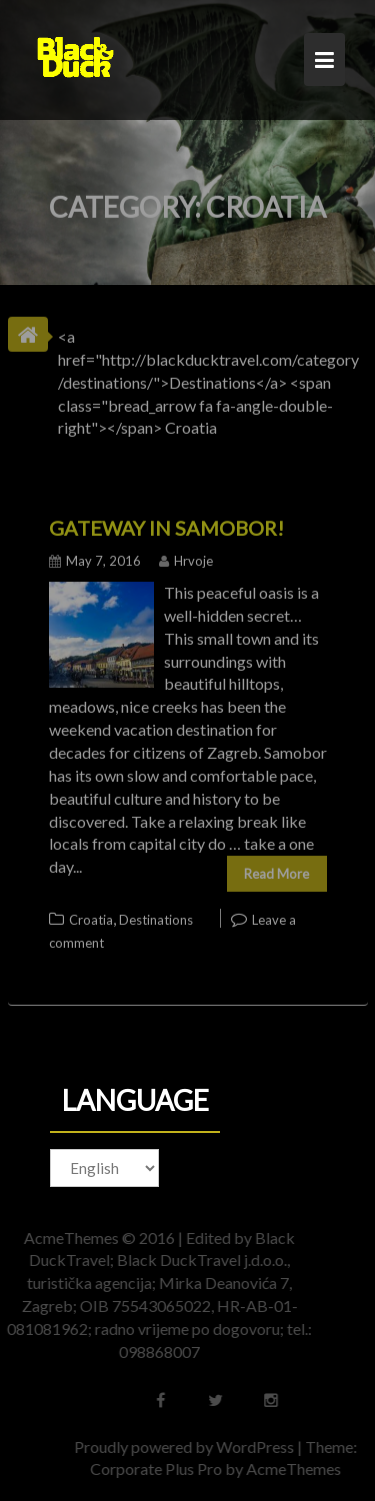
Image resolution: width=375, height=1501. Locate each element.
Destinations (156, 916)
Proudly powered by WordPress (189, 1446)
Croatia (91, 916)
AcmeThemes (298, 1468)
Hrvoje (186, 557)
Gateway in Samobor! (166, 524)
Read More (276, 870)
